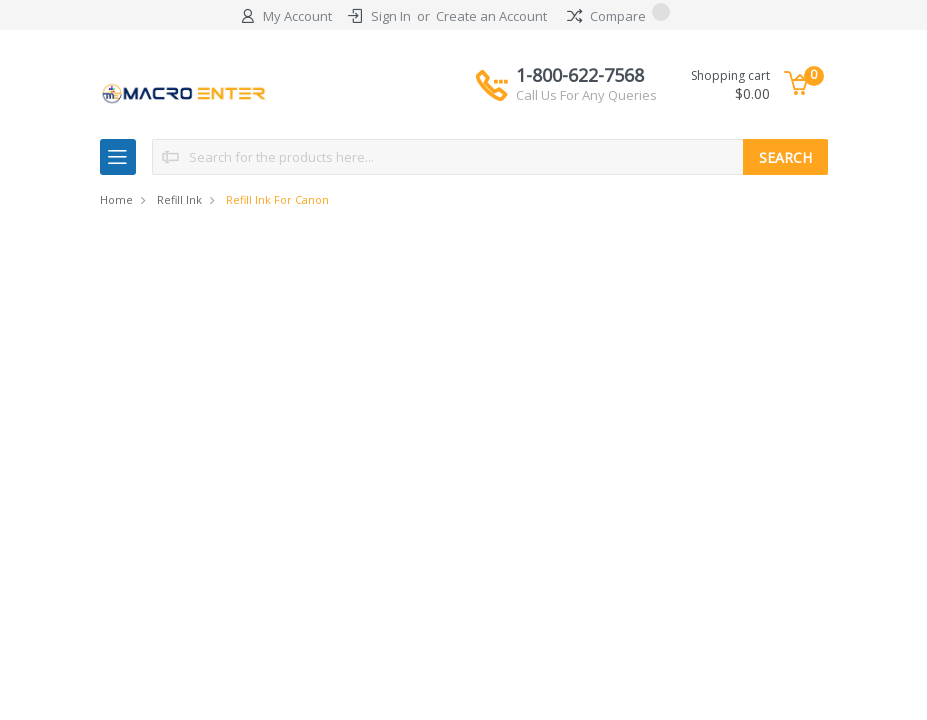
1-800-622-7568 (586, 84)
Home (116, 199)
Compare (618, 16)
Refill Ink (179, 199)
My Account (297, 16)
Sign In (391, 16)
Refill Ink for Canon (277, 199)
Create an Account (491, 16)
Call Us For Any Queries (586, 95)
